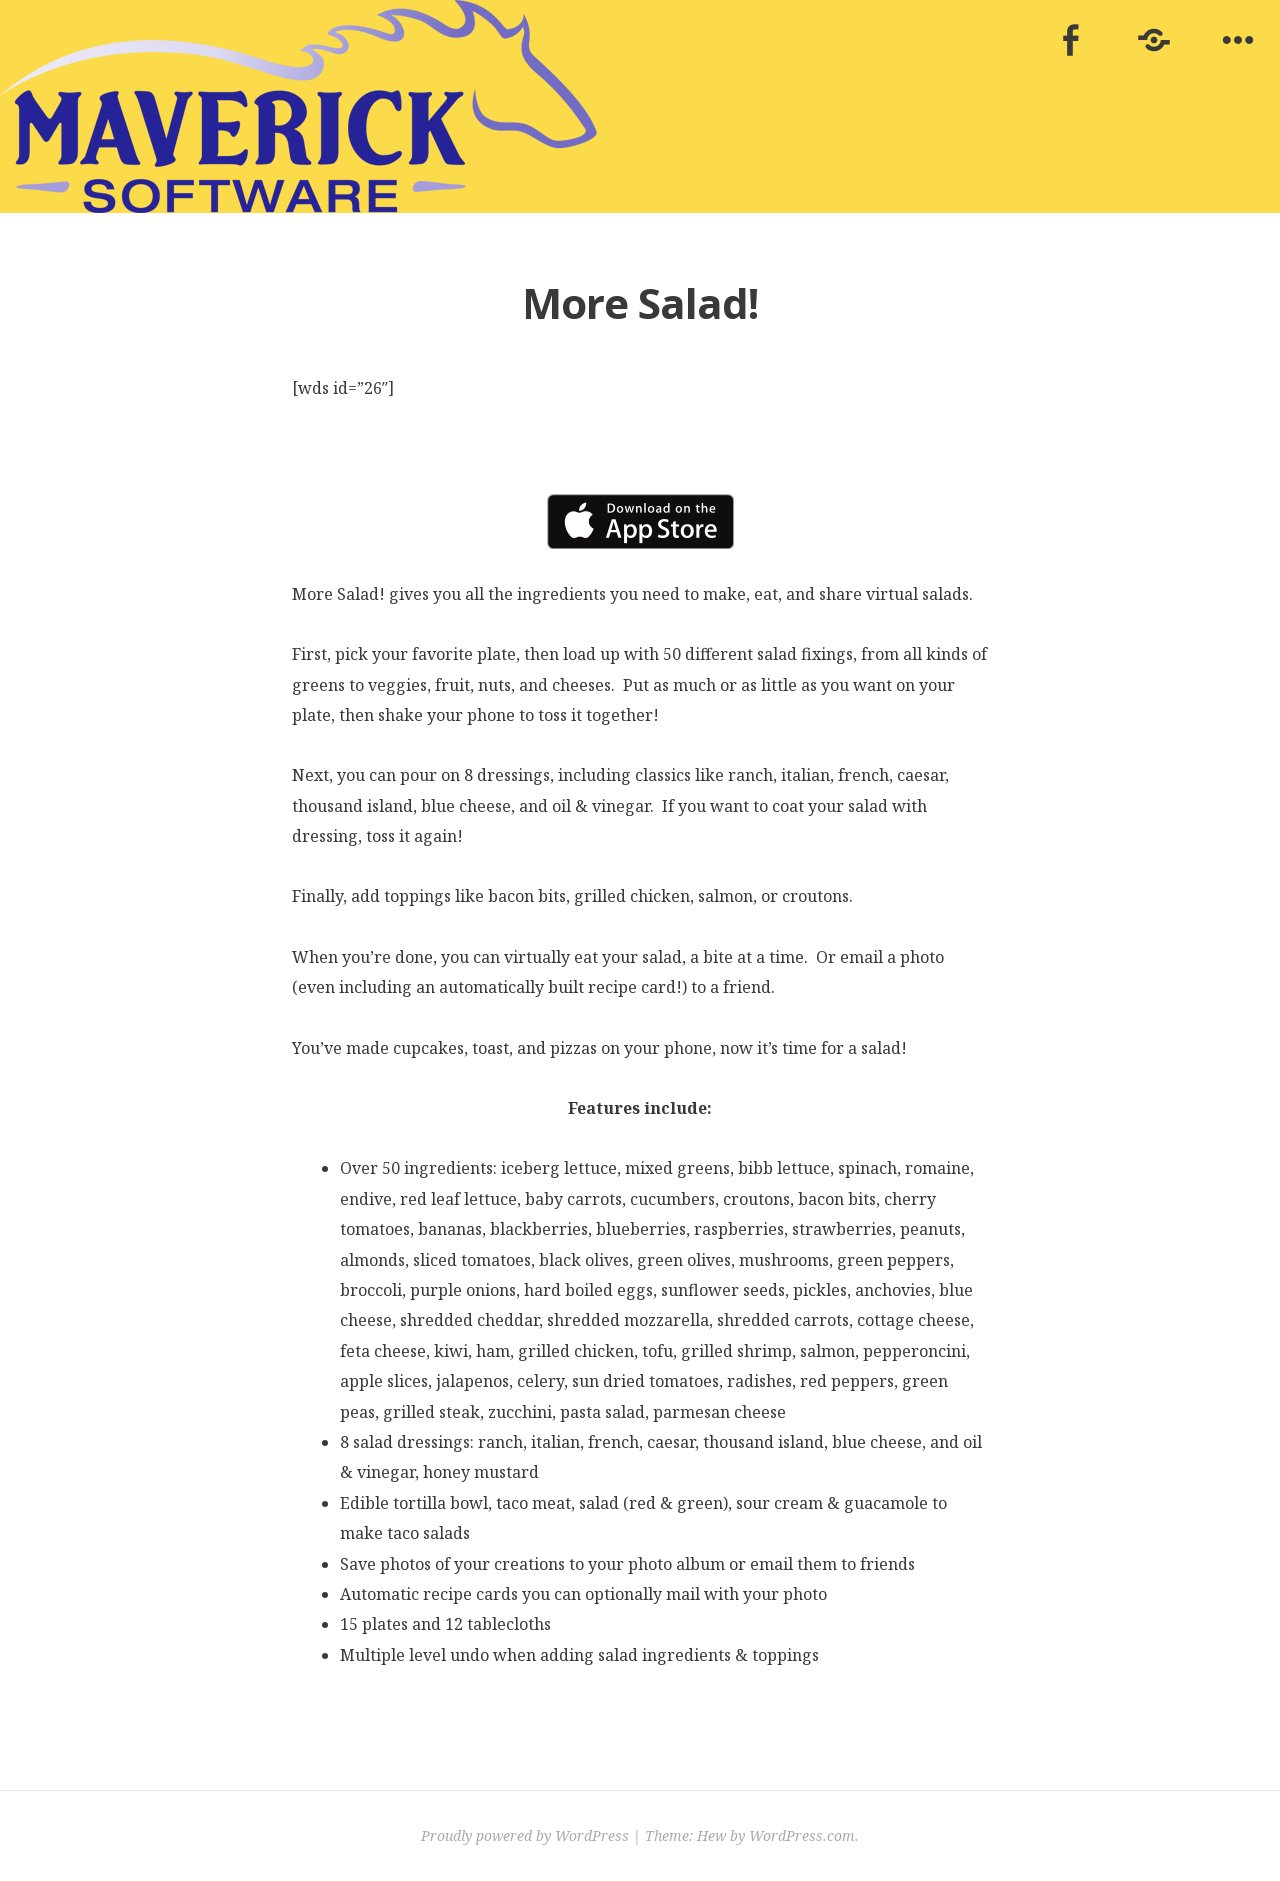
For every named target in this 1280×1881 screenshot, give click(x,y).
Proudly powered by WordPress (525, 1835)
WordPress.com (802, 1835)
